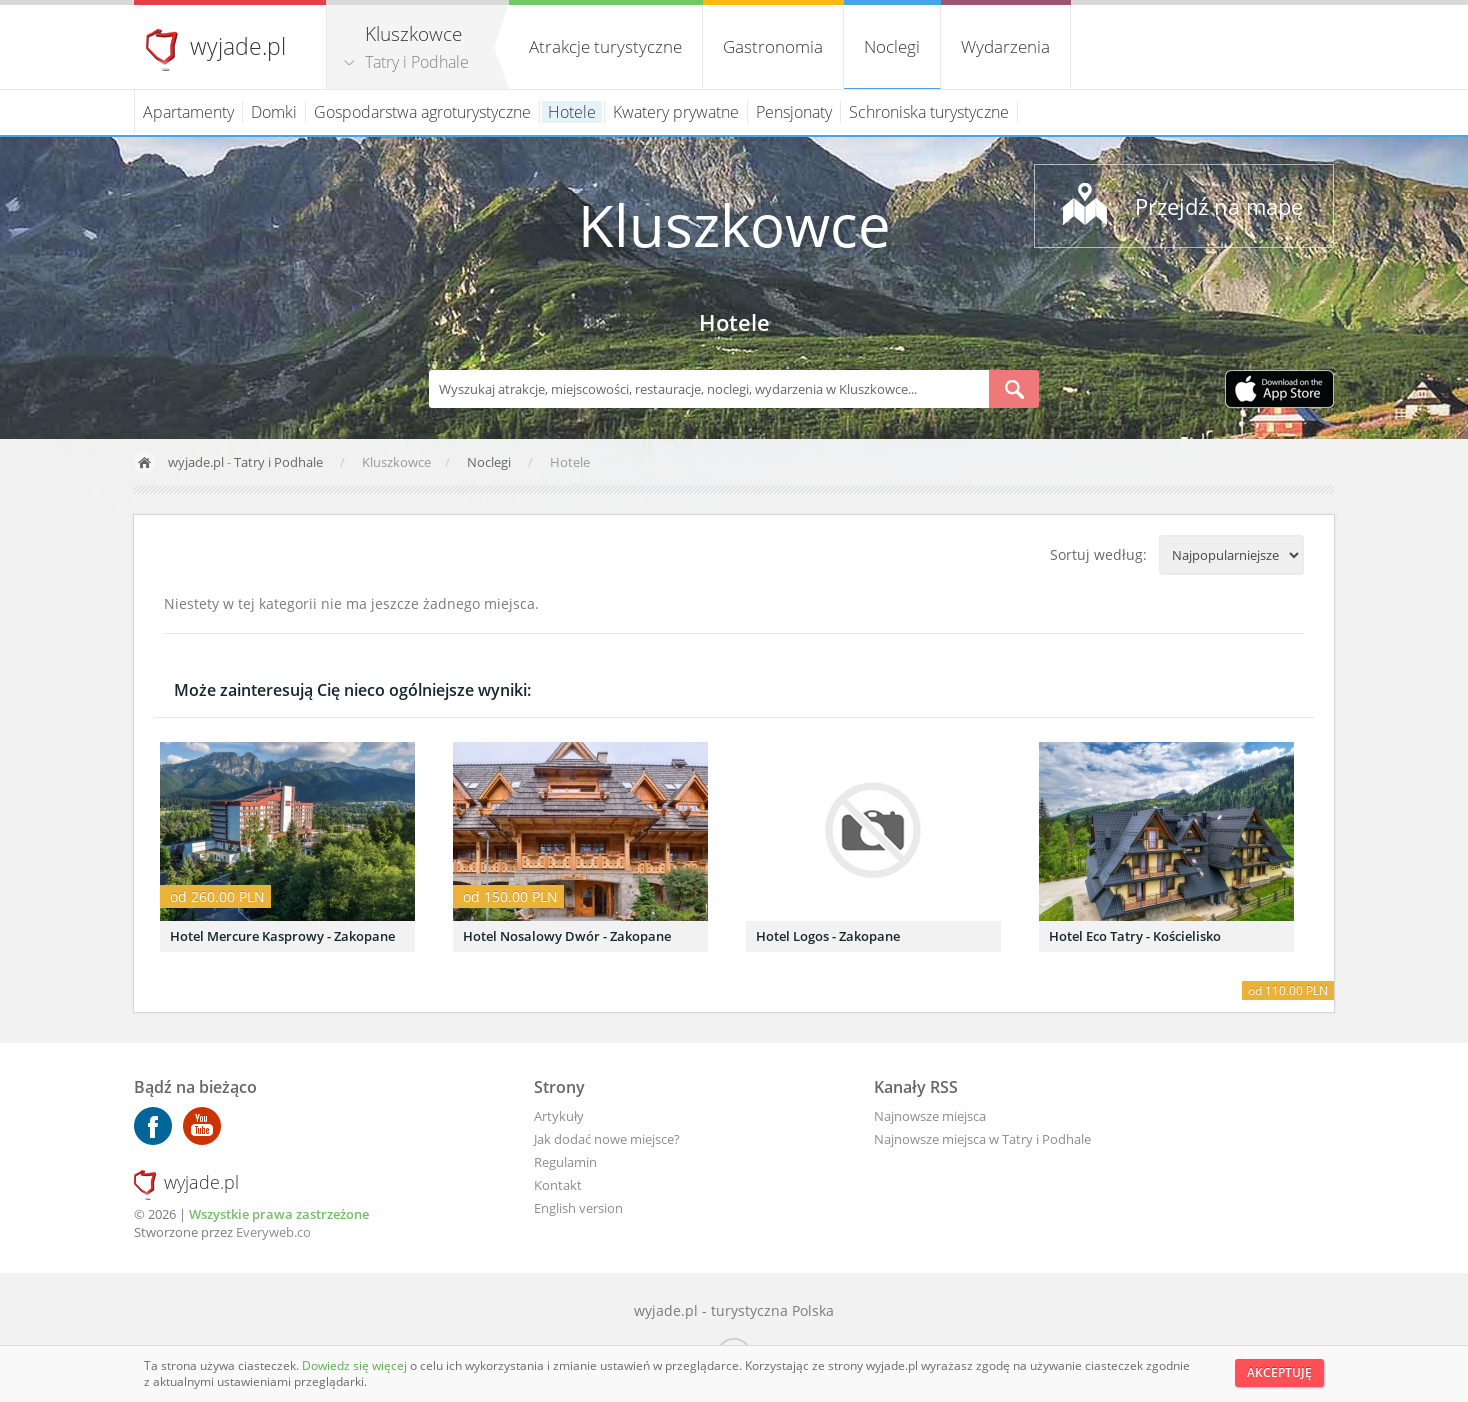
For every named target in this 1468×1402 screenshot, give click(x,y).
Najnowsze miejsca (930, 1116)
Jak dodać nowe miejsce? (607, 1139)
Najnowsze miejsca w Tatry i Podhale (982, 1139)
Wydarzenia (1005, 46)
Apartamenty (188, 112)
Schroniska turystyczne (929, 112)
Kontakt (558, 1185)
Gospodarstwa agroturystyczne (422, 112)
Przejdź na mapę (1219, 206)
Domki (274, 112)
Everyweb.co (273, 1232)
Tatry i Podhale (417, 62)
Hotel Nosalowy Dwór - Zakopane (567, 936)
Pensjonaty (794, 112)
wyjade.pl (238, 46)
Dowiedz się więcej (356, 1365)
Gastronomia (773, 46)
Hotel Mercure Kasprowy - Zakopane (282, 936)
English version (578, 1208)
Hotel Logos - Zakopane (828, 936)
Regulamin (565, 1162)
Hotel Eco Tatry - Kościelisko (1135, 936)
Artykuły (559, 1116)
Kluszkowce (734, 224)
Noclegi (892, 46)
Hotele (572, 112)
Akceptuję (1279, 1372)
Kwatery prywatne (676, 112)
